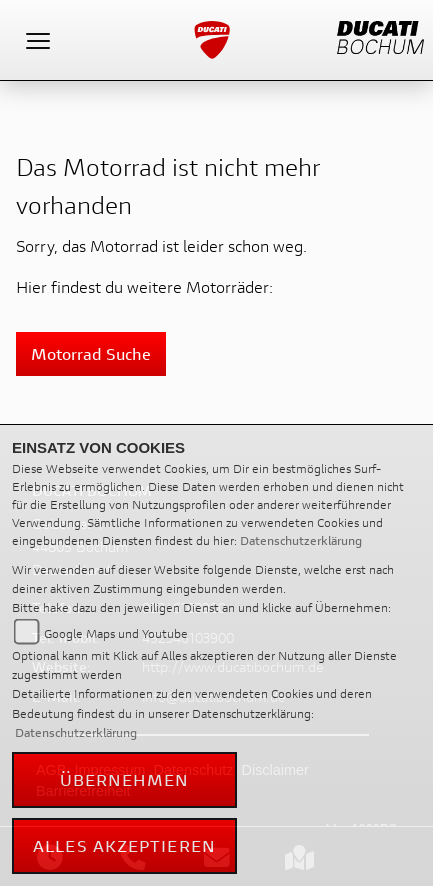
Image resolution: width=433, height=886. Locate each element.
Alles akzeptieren (124, 845)
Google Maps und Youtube (116, 633)
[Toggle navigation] (38, 40)
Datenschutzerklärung (301, 540)
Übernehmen (125, 779)
